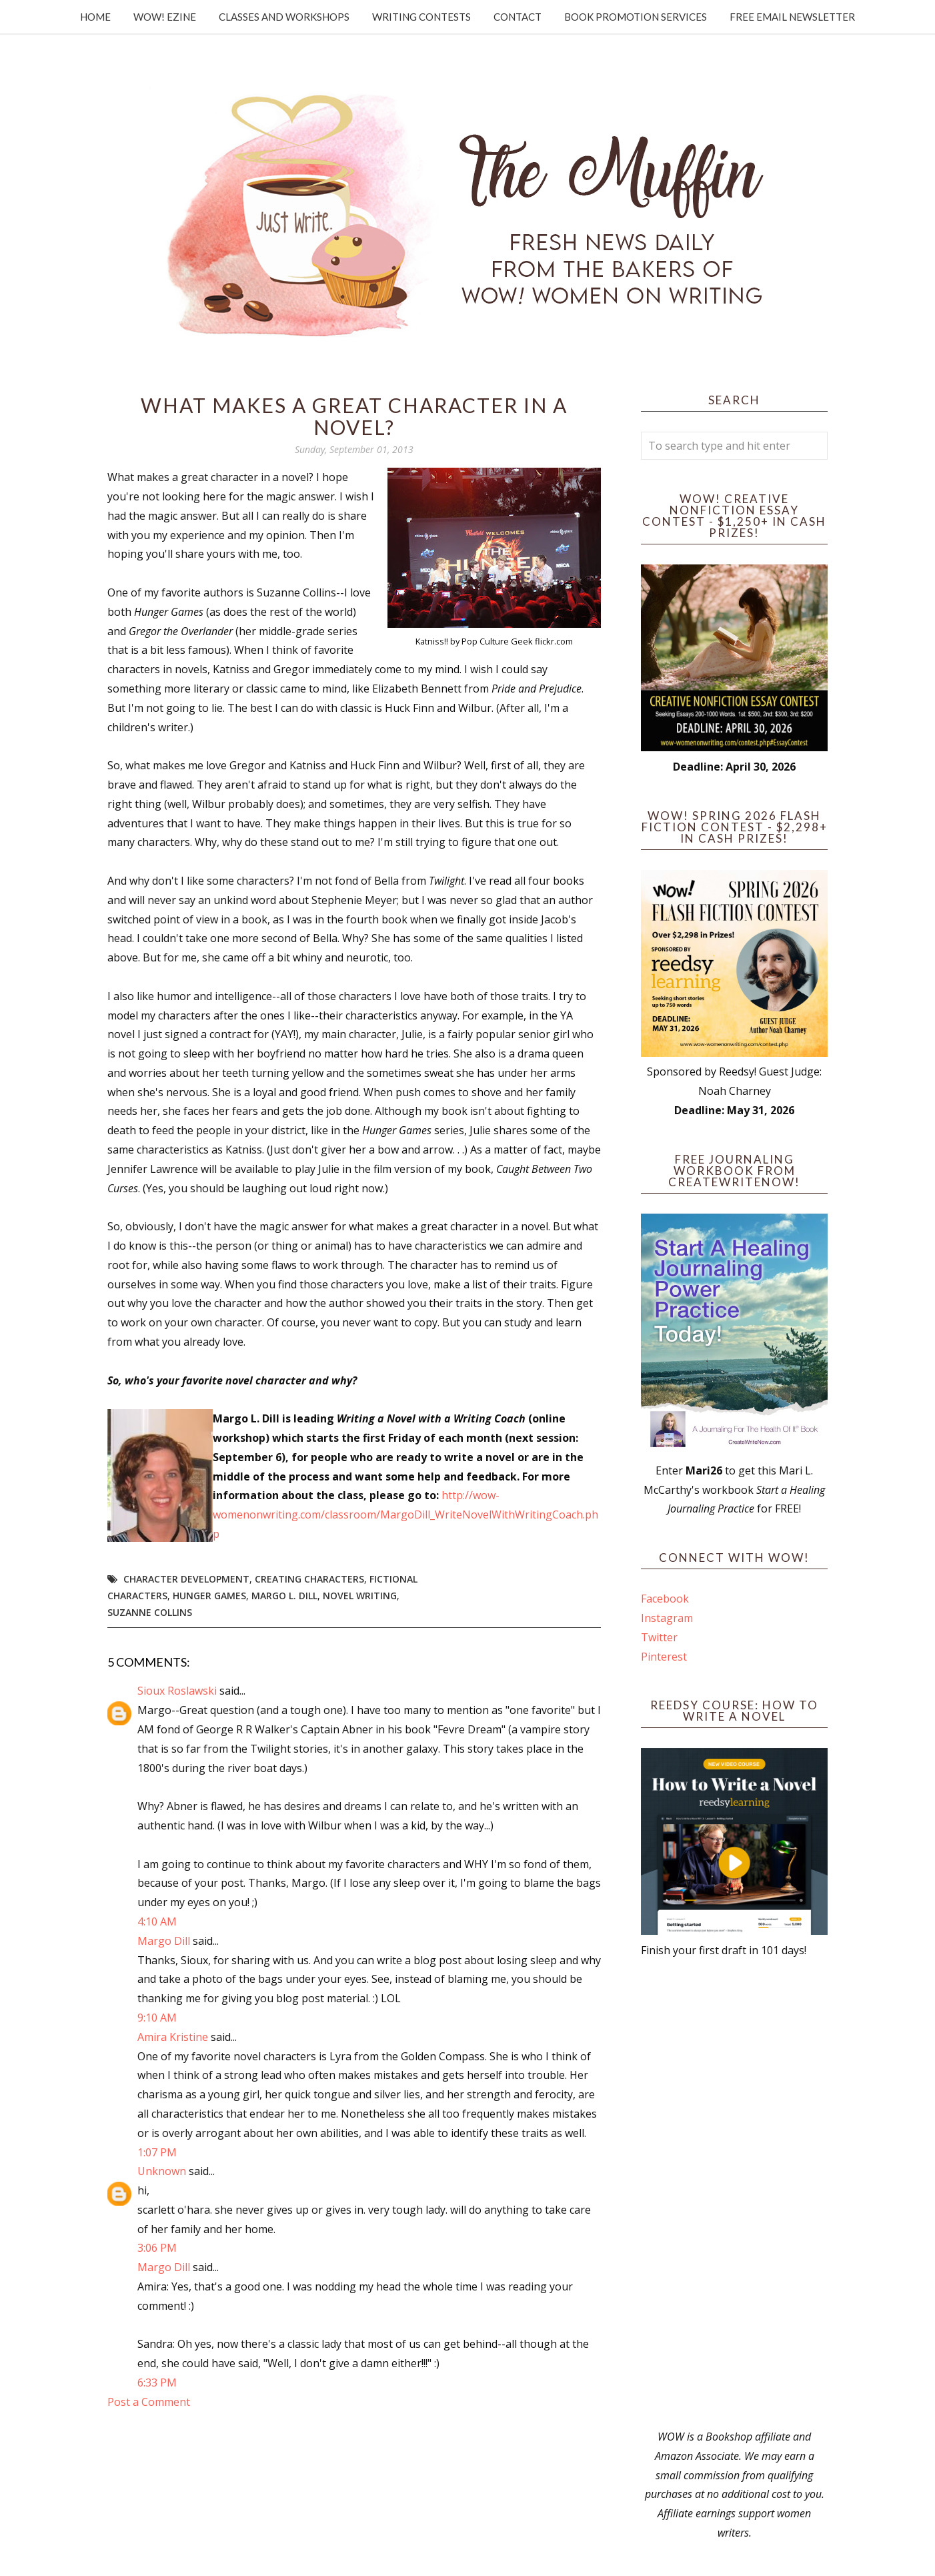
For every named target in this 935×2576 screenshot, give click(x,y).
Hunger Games (209, 1595)
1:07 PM (157, 2152)
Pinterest (664, 1656)
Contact (518, 17)
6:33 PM (157, 2382)
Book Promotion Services (635, 17)
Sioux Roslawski (177, 1690)
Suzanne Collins (149, 1612)
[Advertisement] (734, 2194)
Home (95, 17)
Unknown (161, 2171)
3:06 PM (157, 2247)
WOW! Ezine (164, 17)
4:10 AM (157, 1921)
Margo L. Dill (284, 1595)
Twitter (659, 1637)
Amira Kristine (172, 2037)
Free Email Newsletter (792, 17)
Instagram (667, 1618)
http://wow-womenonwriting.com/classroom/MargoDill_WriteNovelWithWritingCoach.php (405, 1514)
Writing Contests (421, 17)
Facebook (665, 1598)
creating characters (309, 1579)
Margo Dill (163, 1941)
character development (186, 1579)
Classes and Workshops (284, 17)
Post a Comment (148, 2402)
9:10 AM (157, 2017)
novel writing (360, 1595)
